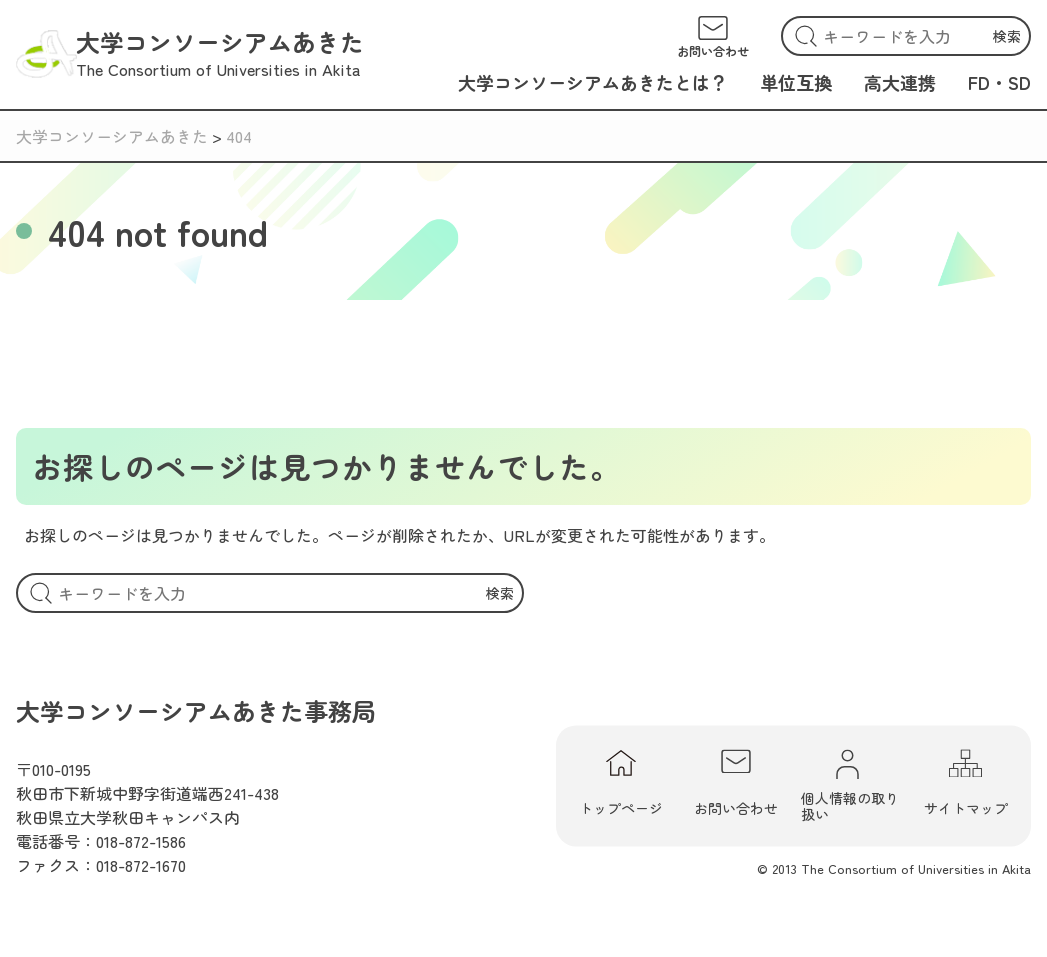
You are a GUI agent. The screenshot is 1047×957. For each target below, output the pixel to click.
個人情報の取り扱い (850, 786)
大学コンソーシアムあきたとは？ (593, 82)
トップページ (621, 784)
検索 (1007, 36)
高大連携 (900, 82)
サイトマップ (966, 784)
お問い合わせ (736, 784)
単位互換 (796, 82)
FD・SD (999, 82)
